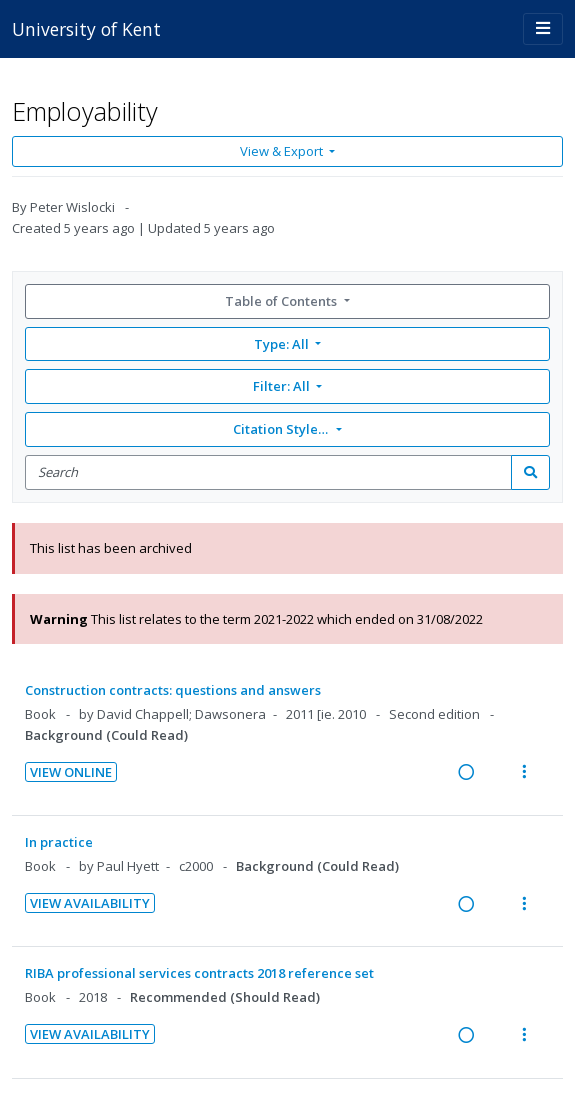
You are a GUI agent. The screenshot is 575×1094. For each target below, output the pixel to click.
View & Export (283, 151)
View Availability (90, 903)
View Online (71, 772)
